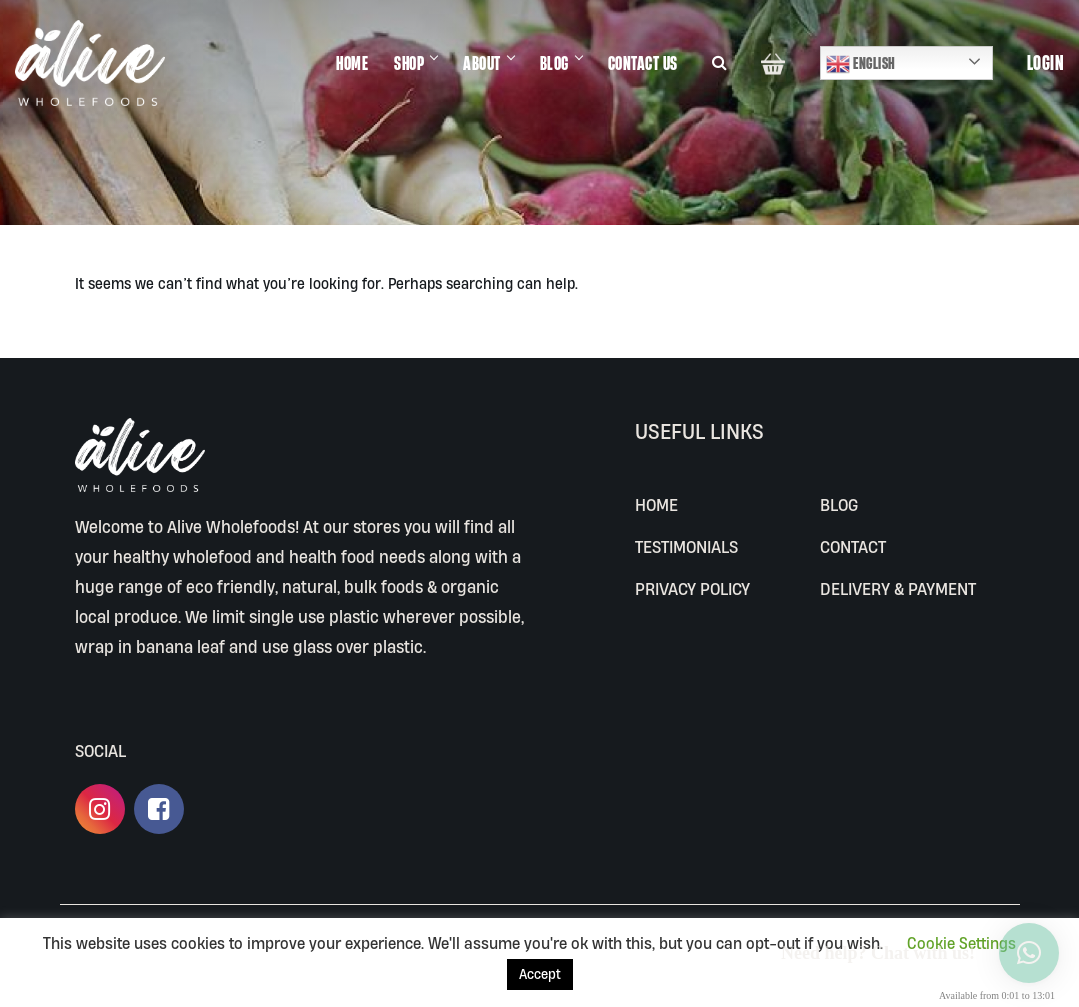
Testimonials (686, 546)
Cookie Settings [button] (961, 943)
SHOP (410, 62)
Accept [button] (540, 974)
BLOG (555, 62)
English (861, 64)
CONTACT (853, 546)
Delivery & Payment (898, 588)
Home (656, 504)
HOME (353, 62)
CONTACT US (644, 62)
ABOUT (483, 62)
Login (1046, 63)
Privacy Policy (692, 588)
